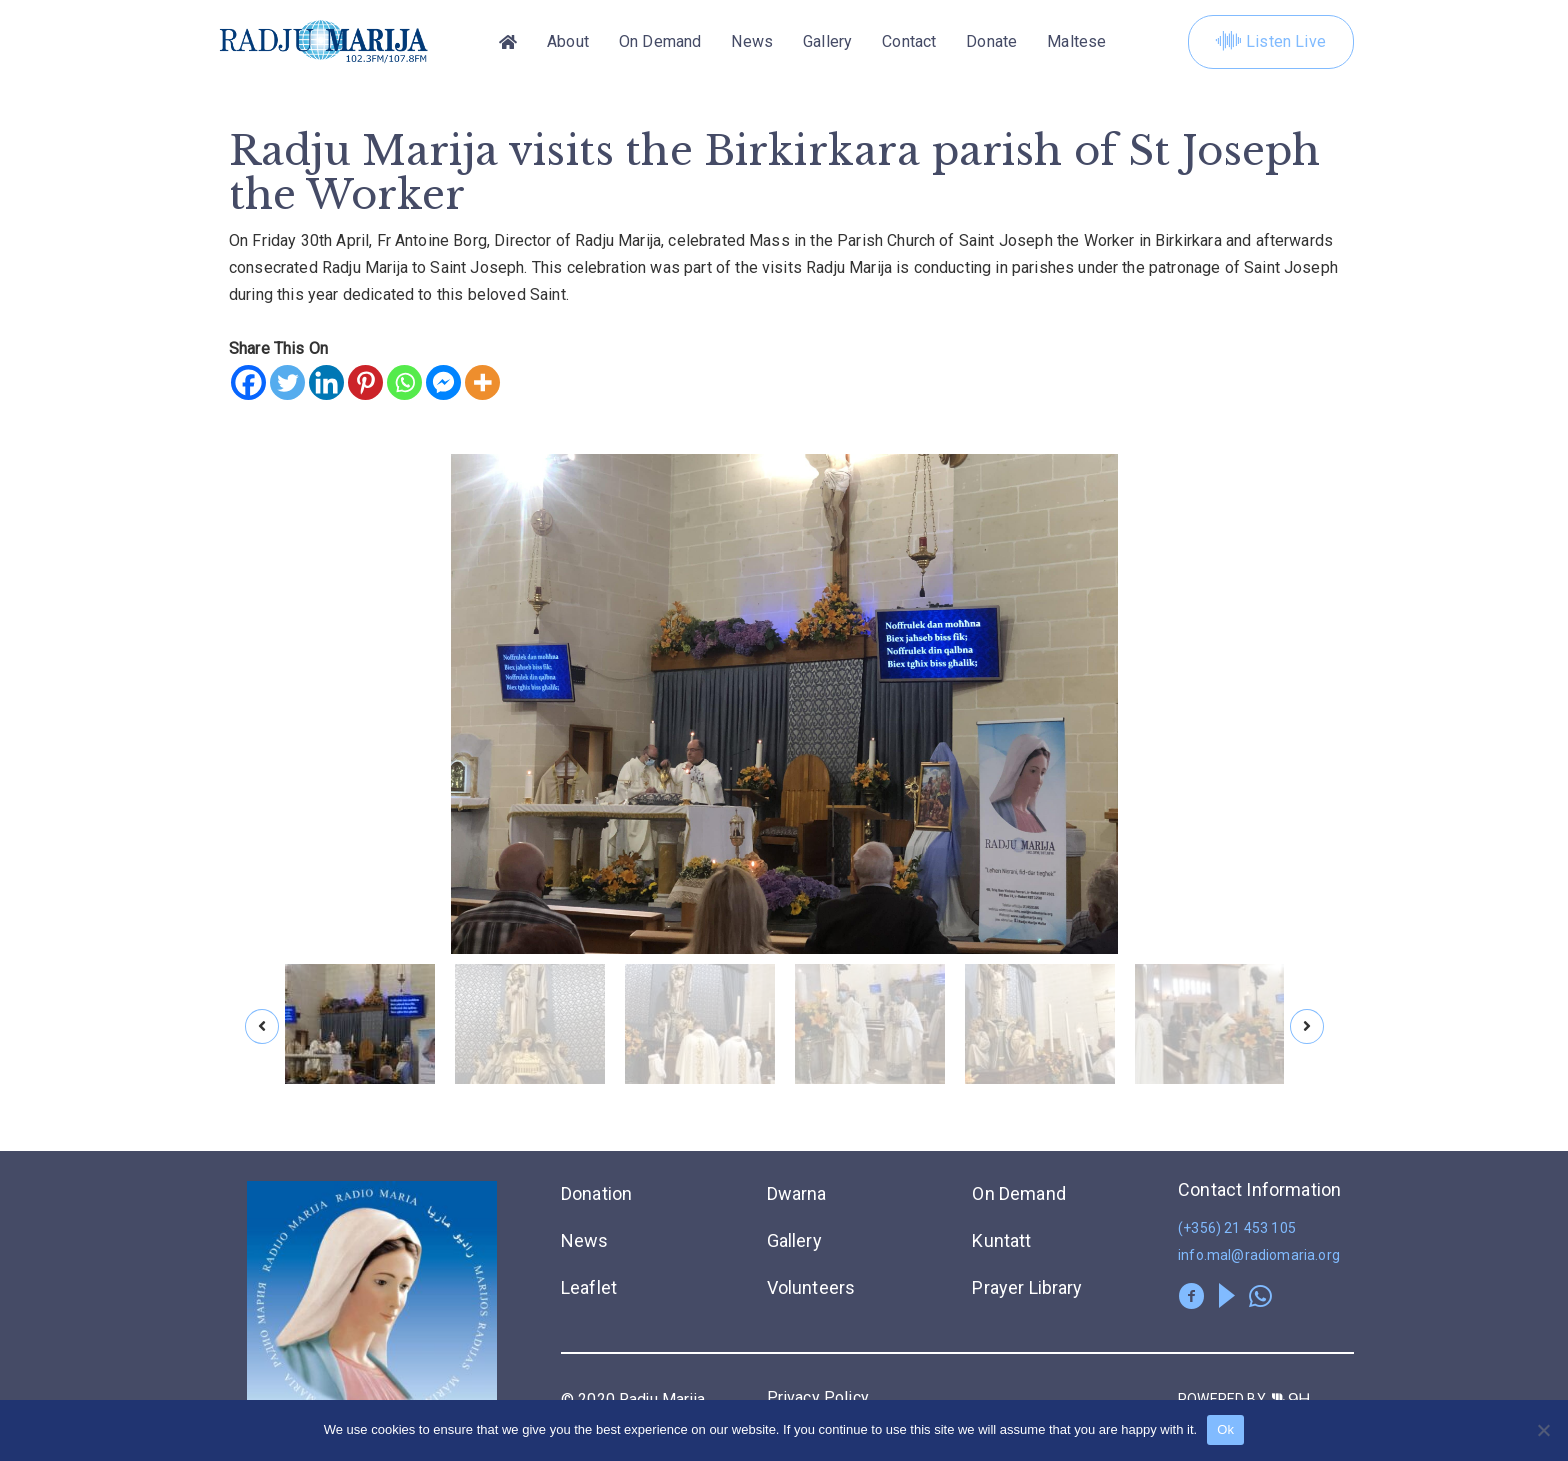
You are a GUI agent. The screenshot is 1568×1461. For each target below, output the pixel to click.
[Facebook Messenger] (443, 382)
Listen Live (1271, 42)
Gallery (827, 41)
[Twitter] (287, 382)
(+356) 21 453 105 (1237, 1228)
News (752, 41)
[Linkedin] (326, 382)
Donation (596, 1193)
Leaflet (589, 1287)
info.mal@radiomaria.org (1259, 1255)
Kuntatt (1001, 1240)
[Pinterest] (365, 382)
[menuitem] (1076, 42)
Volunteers (811, 1287)
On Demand (660, 41)
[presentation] (262, 1026)
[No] (1543, 1430)
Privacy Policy (818, 1397)
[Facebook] (248, 382)
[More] (482, 382)
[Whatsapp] (404, 382)
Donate (991, 41)
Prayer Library (1027, 1287)
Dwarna (797, 1193)
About (568, 41)
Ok (1225, 1429)
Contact (909, 41)
